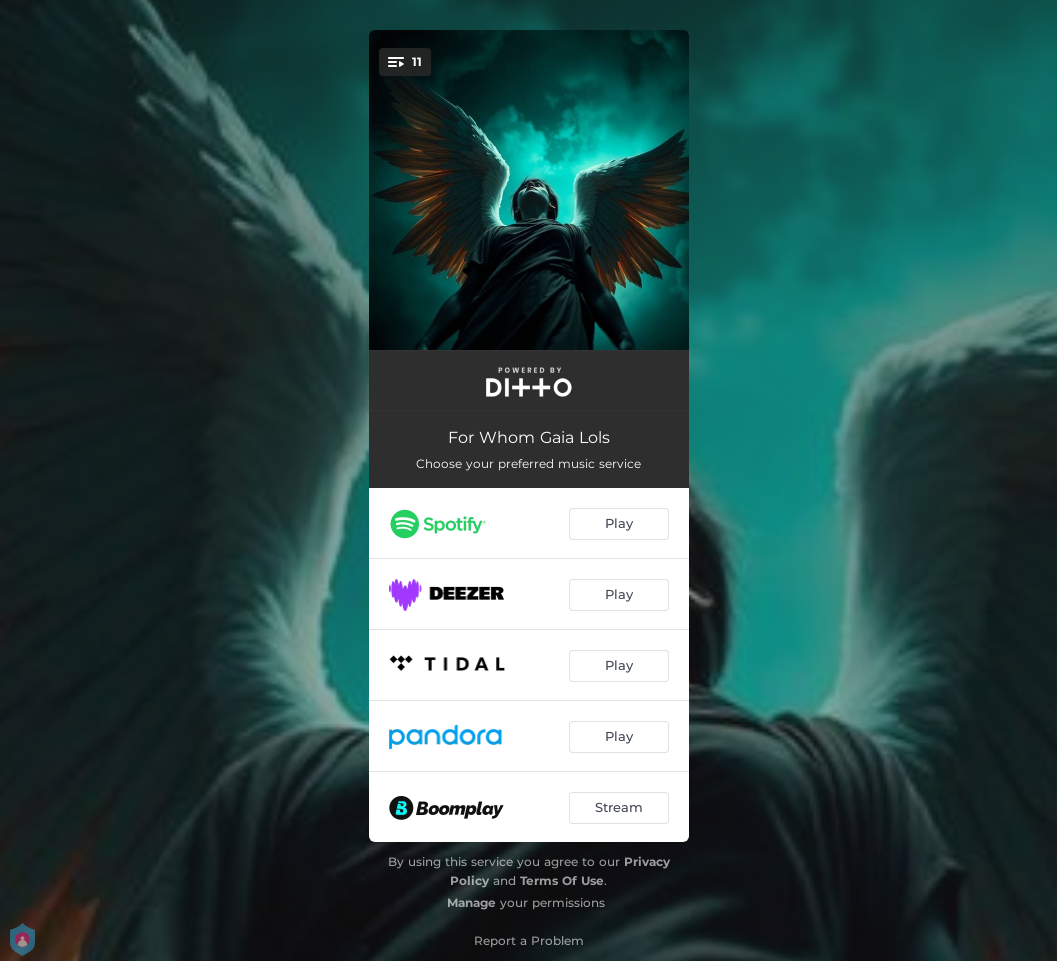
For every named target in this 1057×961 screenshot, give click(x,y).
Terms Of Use (562, 880)
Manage (471, 902)
